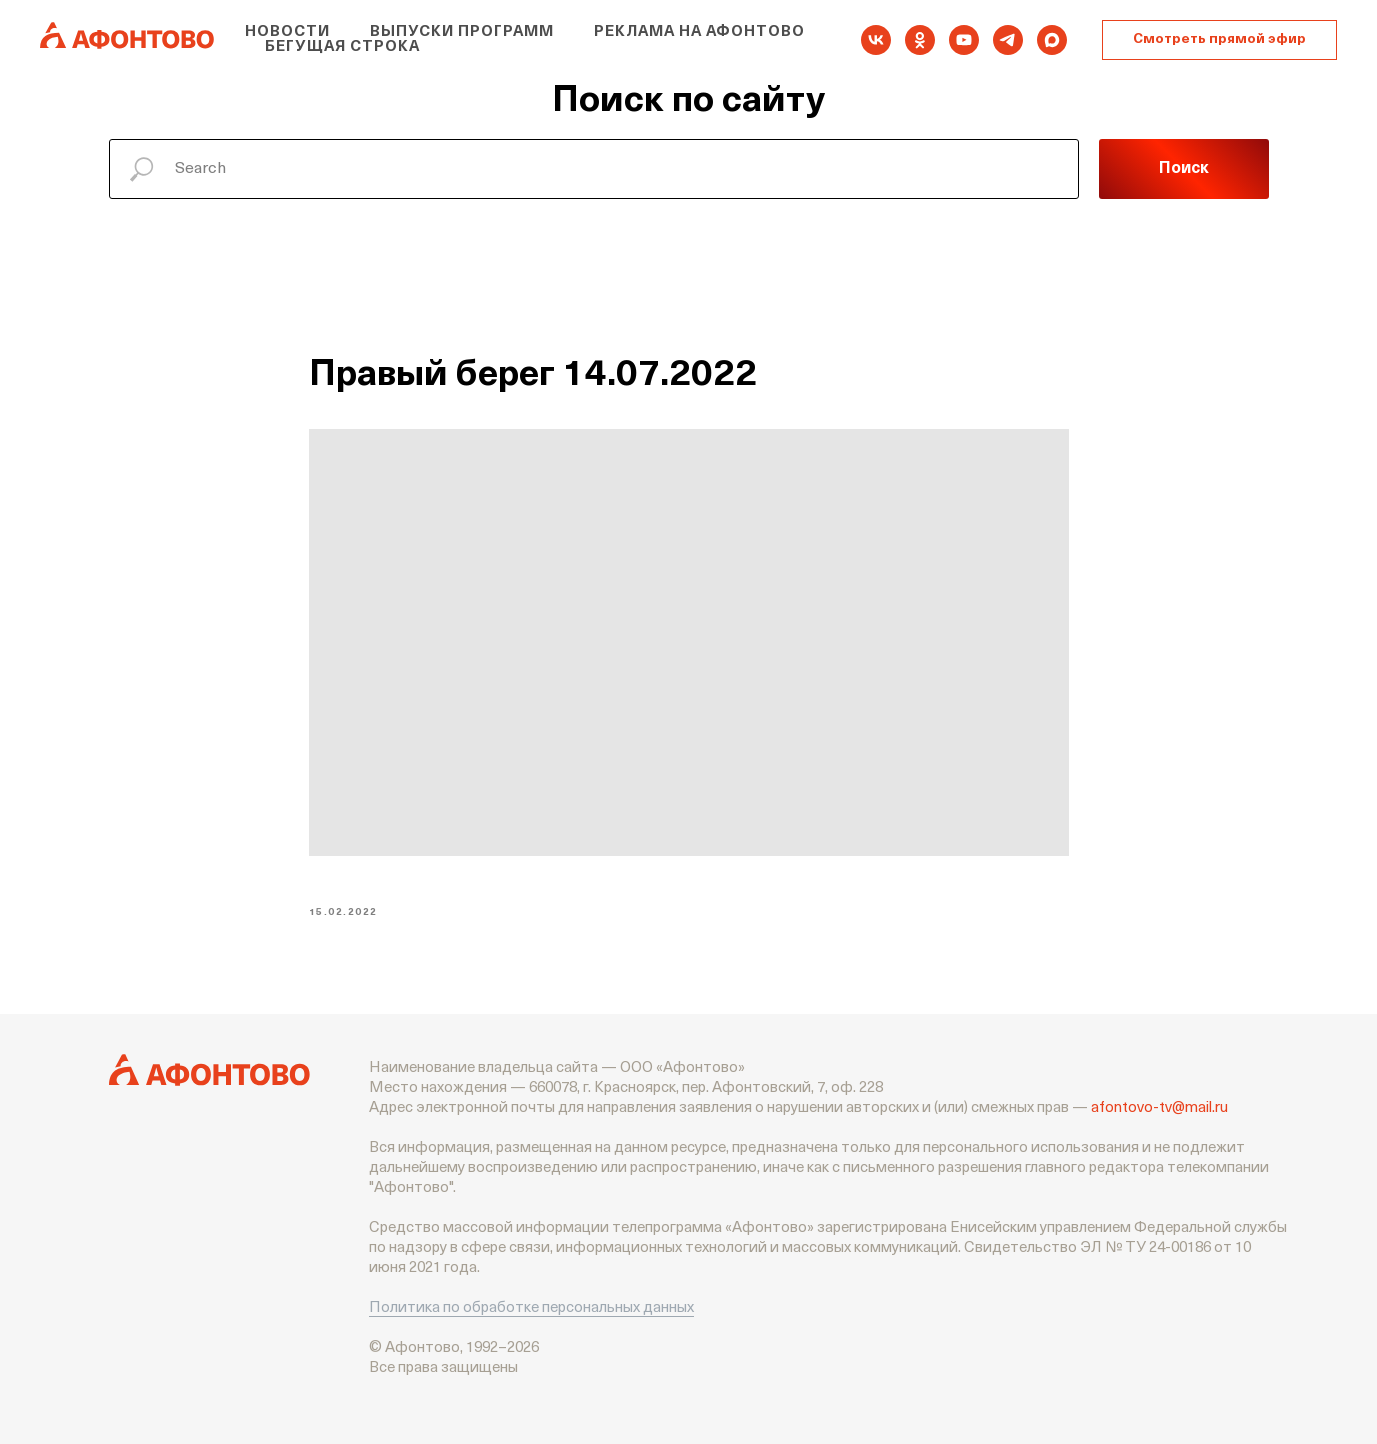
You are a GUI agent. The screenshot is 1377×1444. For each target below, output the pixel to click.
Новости (287, 32)
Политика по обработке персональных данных (531, 1308)
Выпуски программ (462, 32)
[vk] (876, 40)
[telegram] (1008, 40)
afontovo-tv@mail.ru (1159, 1108)
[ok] (920, 40)
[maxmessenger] (1052, 40)
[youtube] (964, 40)
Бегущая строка (342, 47)
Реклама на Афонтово (699, 32)
